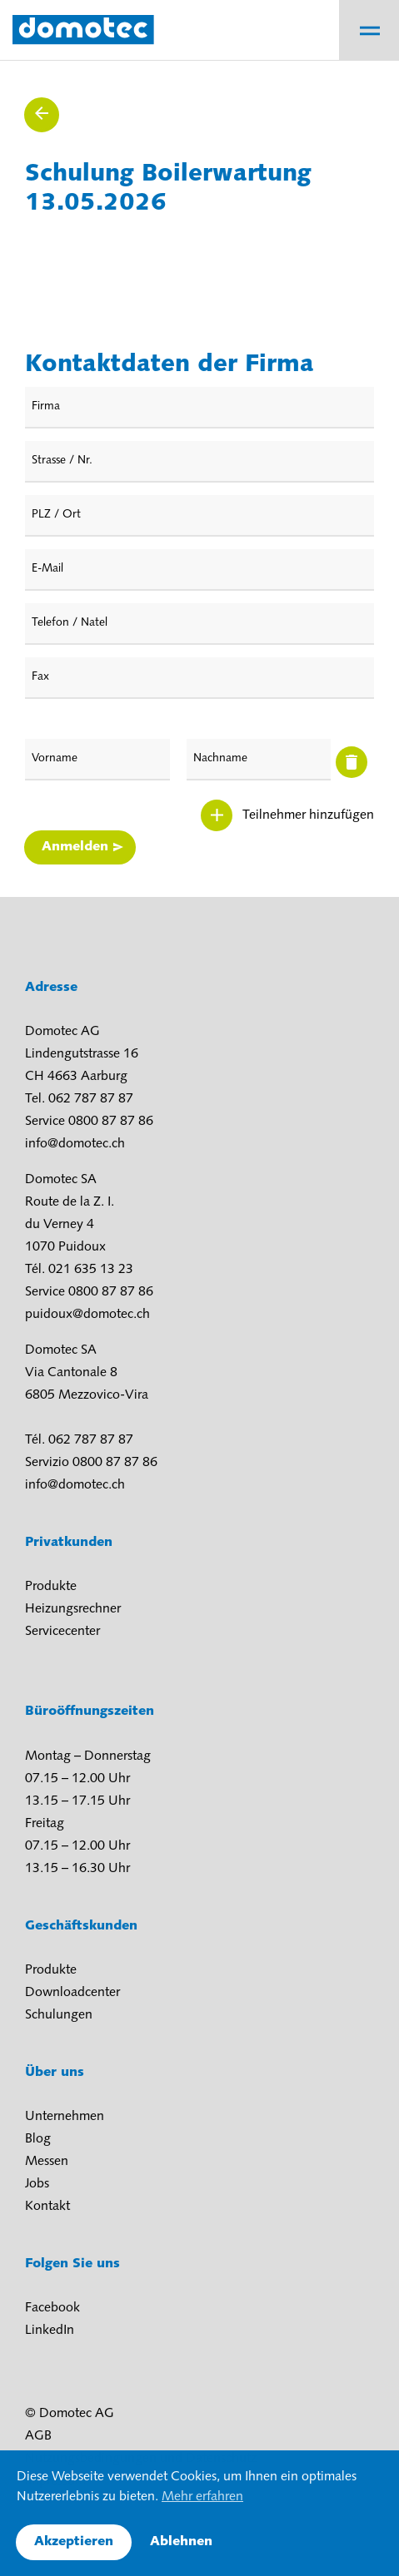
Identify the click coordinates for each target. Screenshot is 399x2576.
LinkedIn (49, 2330)
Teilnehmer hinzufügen (308, 815)
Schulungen (58, 2015)
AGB (38, 2436)
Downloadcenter (72, 1992)
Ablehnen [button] (181, 2542)
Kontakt (47, 2206)
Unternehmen (64, 2116)
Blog (38, 2139)
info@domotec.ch (75, 1144)
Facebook (52, 2308)
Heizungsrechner (73, 1609)
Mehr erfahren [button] (202, 2497)
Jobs (37, 2184)
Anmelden (75, 847)
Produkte (51, 1586)
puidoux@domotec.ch (87, 1314)
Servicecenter (62, 1631)
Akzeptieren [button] (73, 2542)
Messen (46, 2161)
